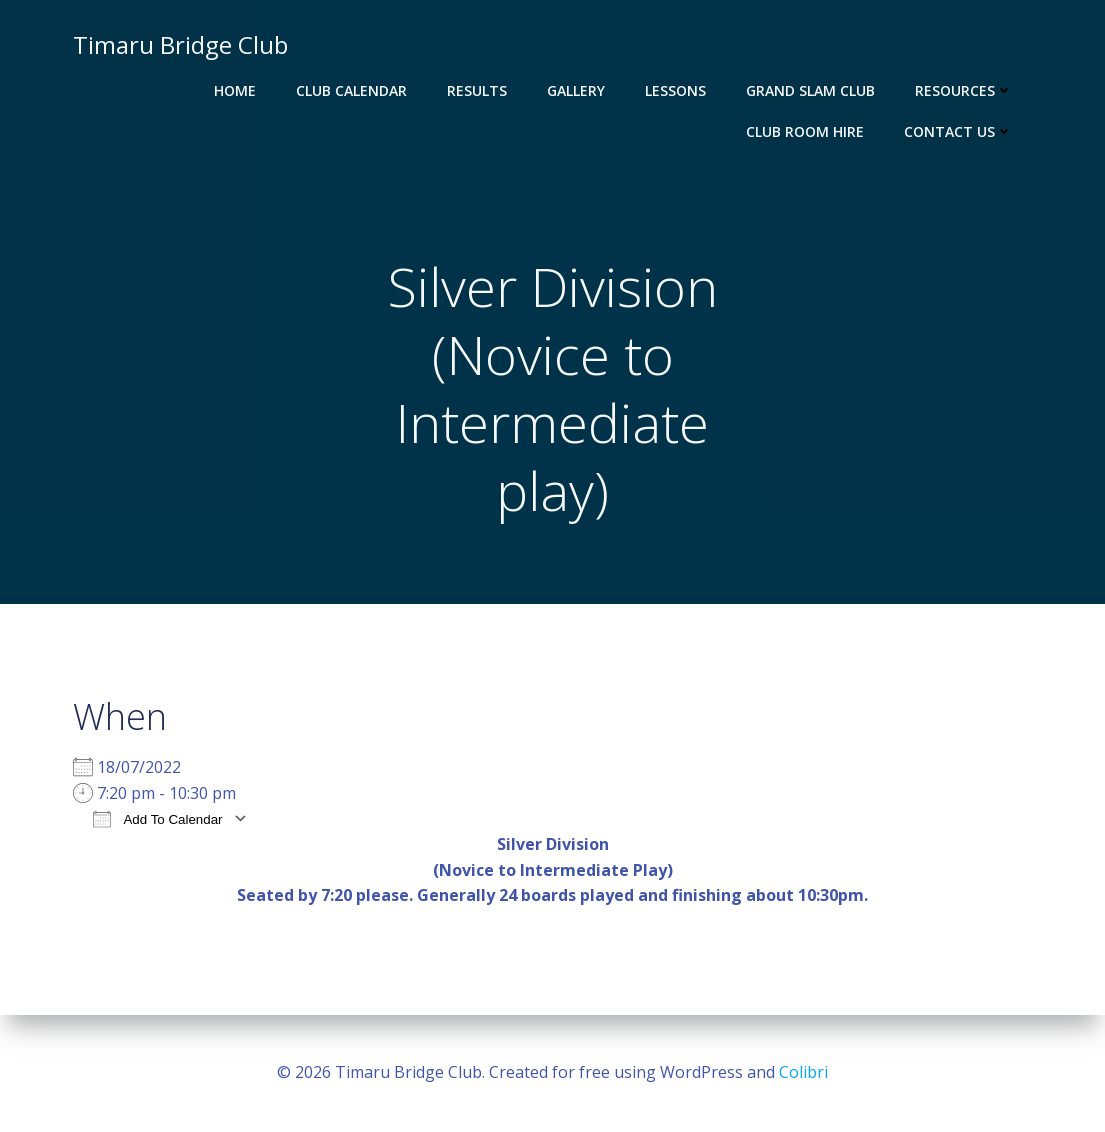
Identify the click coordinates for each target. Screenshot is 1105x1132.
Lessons (675, 90)
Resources (964, 90)
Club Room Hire (805, 131)
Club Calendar (351, 90)
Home (235, 90)
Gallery (576, 90)
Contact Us (958, 131)
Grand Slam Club (810, 90)
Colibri (803, 1072)
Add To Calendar (158, 818)
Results (477, 90)
